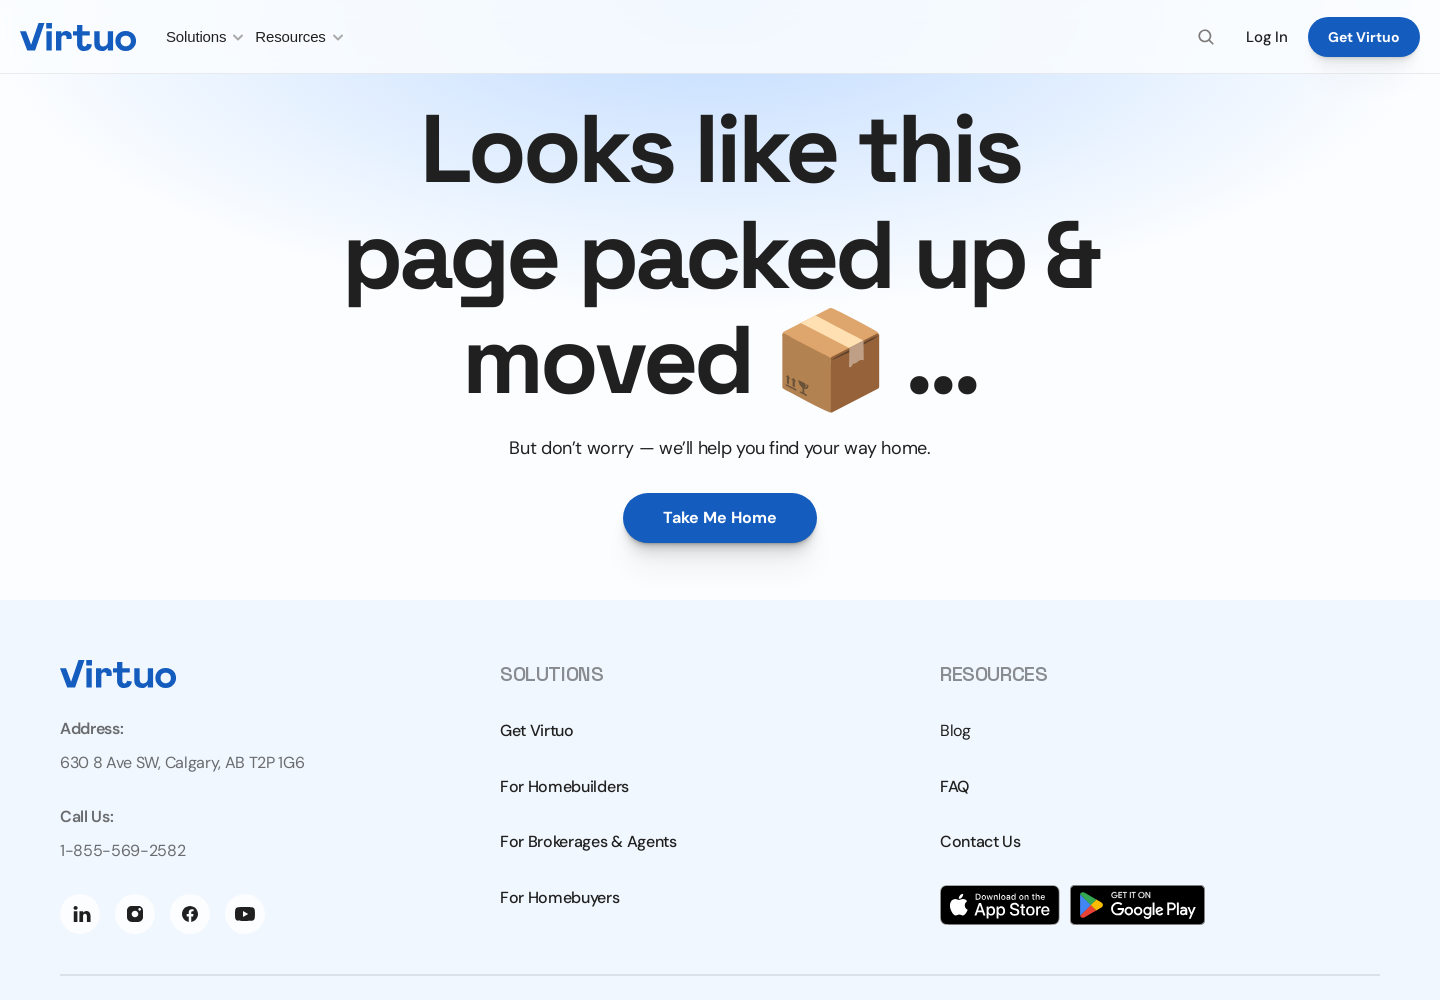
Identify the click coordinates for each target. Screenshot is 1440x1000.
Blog (955, 730)
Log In (1267, 37)
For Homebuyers (560, 897)
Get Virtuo (537, 730)
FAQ (954, 786)
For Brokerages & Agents (588, 841)
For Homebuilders (564, 786)
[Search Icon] (1206, 37)
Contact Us (980, 841)
